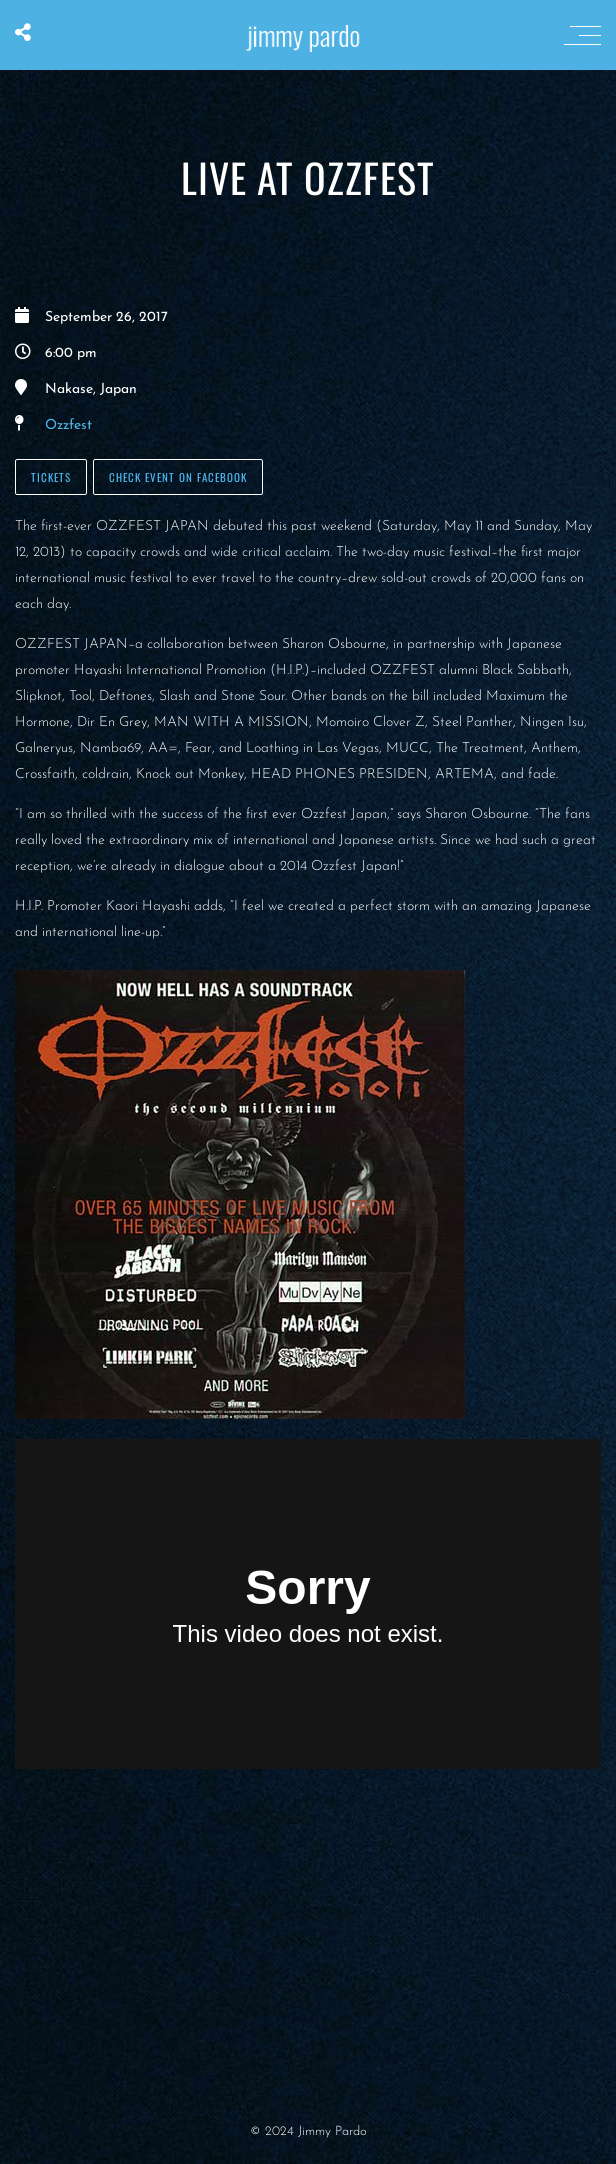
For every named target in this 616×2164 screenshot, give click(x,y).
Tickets (51, 477)
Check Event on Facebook (178, 477)
